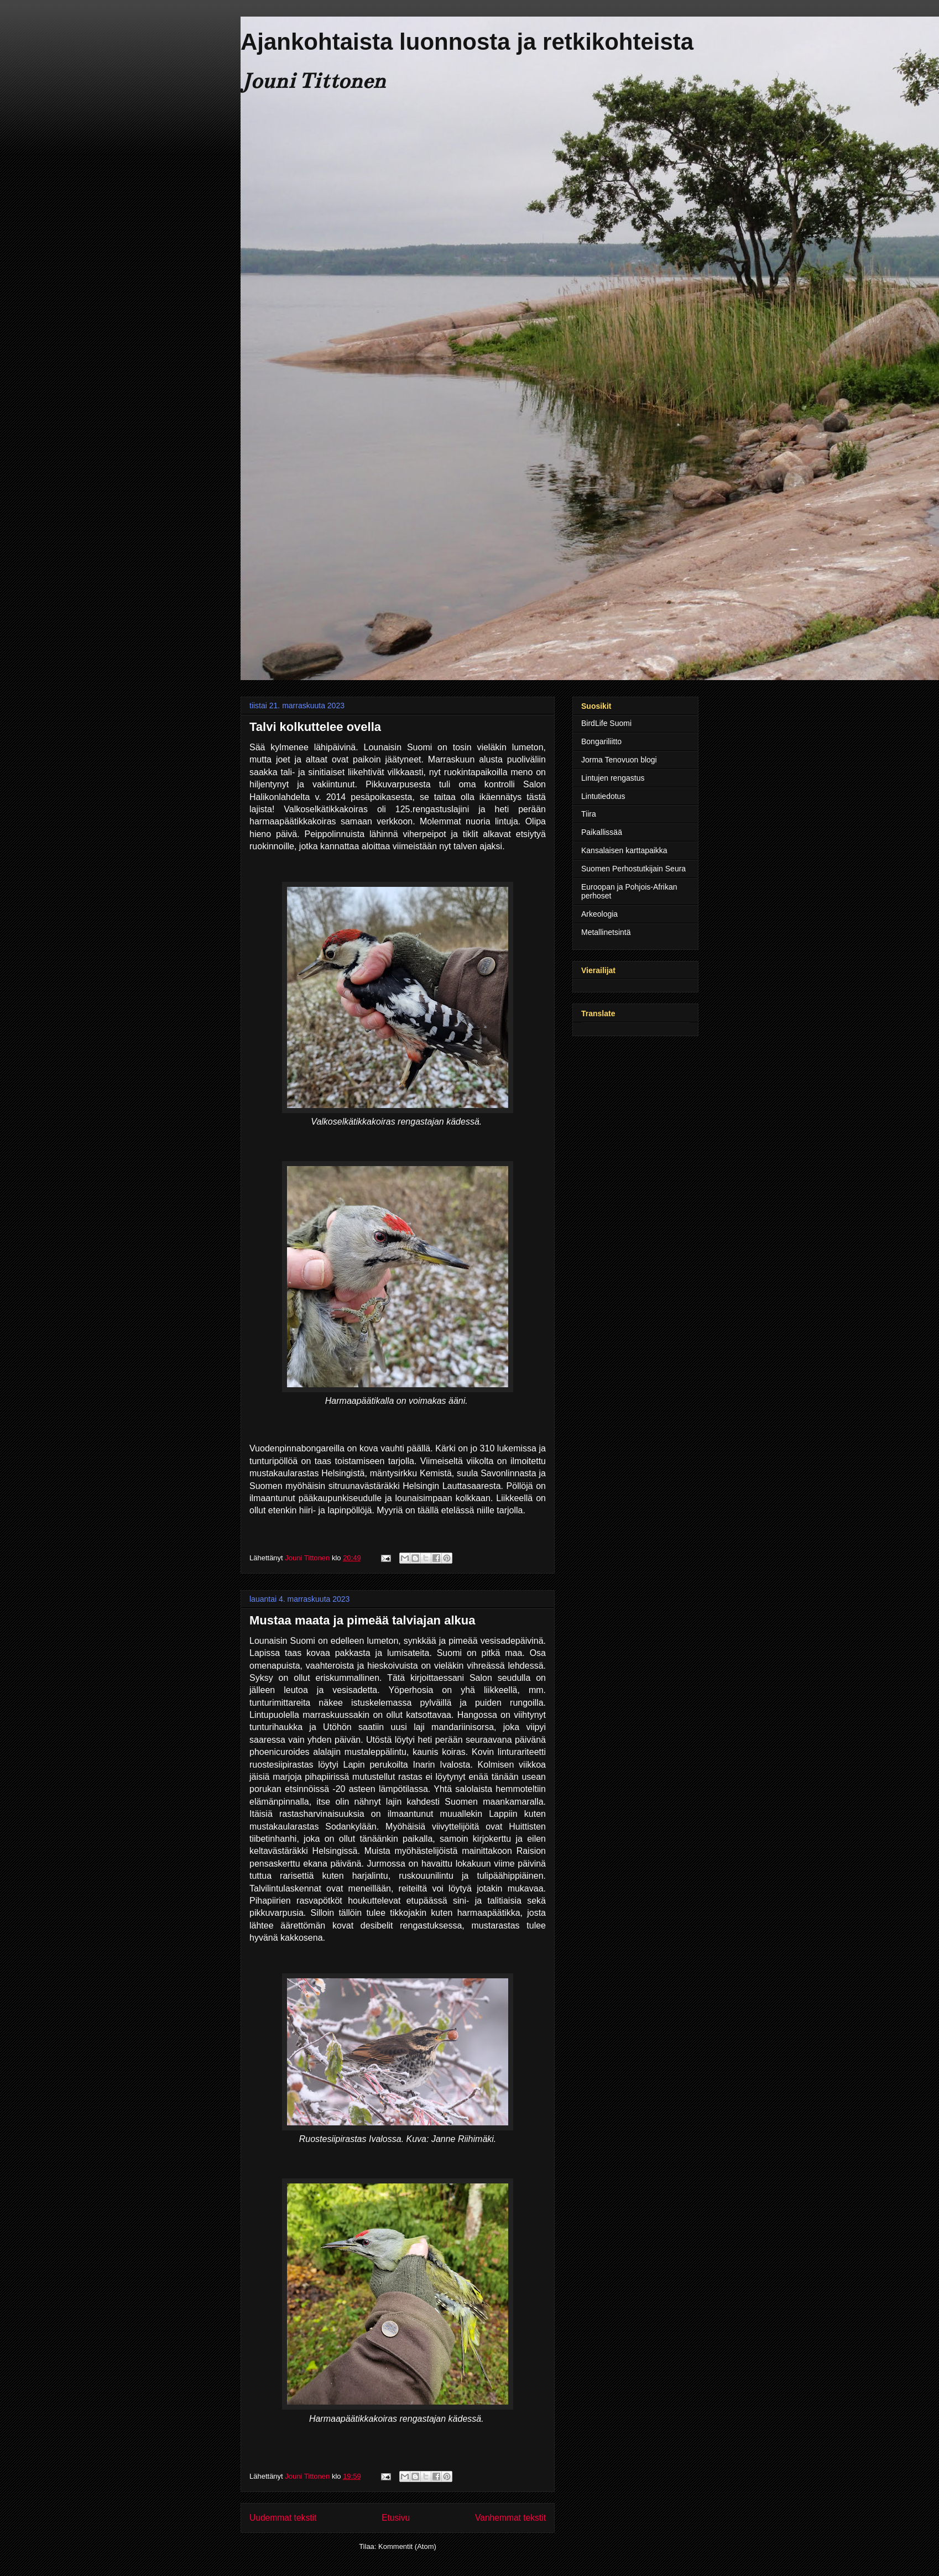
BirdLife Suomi (606, 723)
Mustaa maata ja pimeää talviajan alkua (362, 1620)
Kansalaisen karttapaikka (624, 850)
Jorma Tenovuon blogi (619, 759)
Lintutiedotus (603, 796)
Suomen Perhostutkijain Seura (633, 868)
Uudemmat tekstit (282, 2517)
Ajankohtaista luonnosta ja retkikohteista (467, 42)
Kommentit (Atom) (407, 2546)
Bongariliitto (601, 741)
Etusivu (396, 2517)
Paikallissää (601, 832)
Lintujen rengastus (612, 778)
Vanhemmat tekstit (510, 2517)
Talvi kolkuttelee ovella (315, 727)
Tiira (588, 813)
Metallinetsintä (606, 932)
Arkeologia (599, 914)
